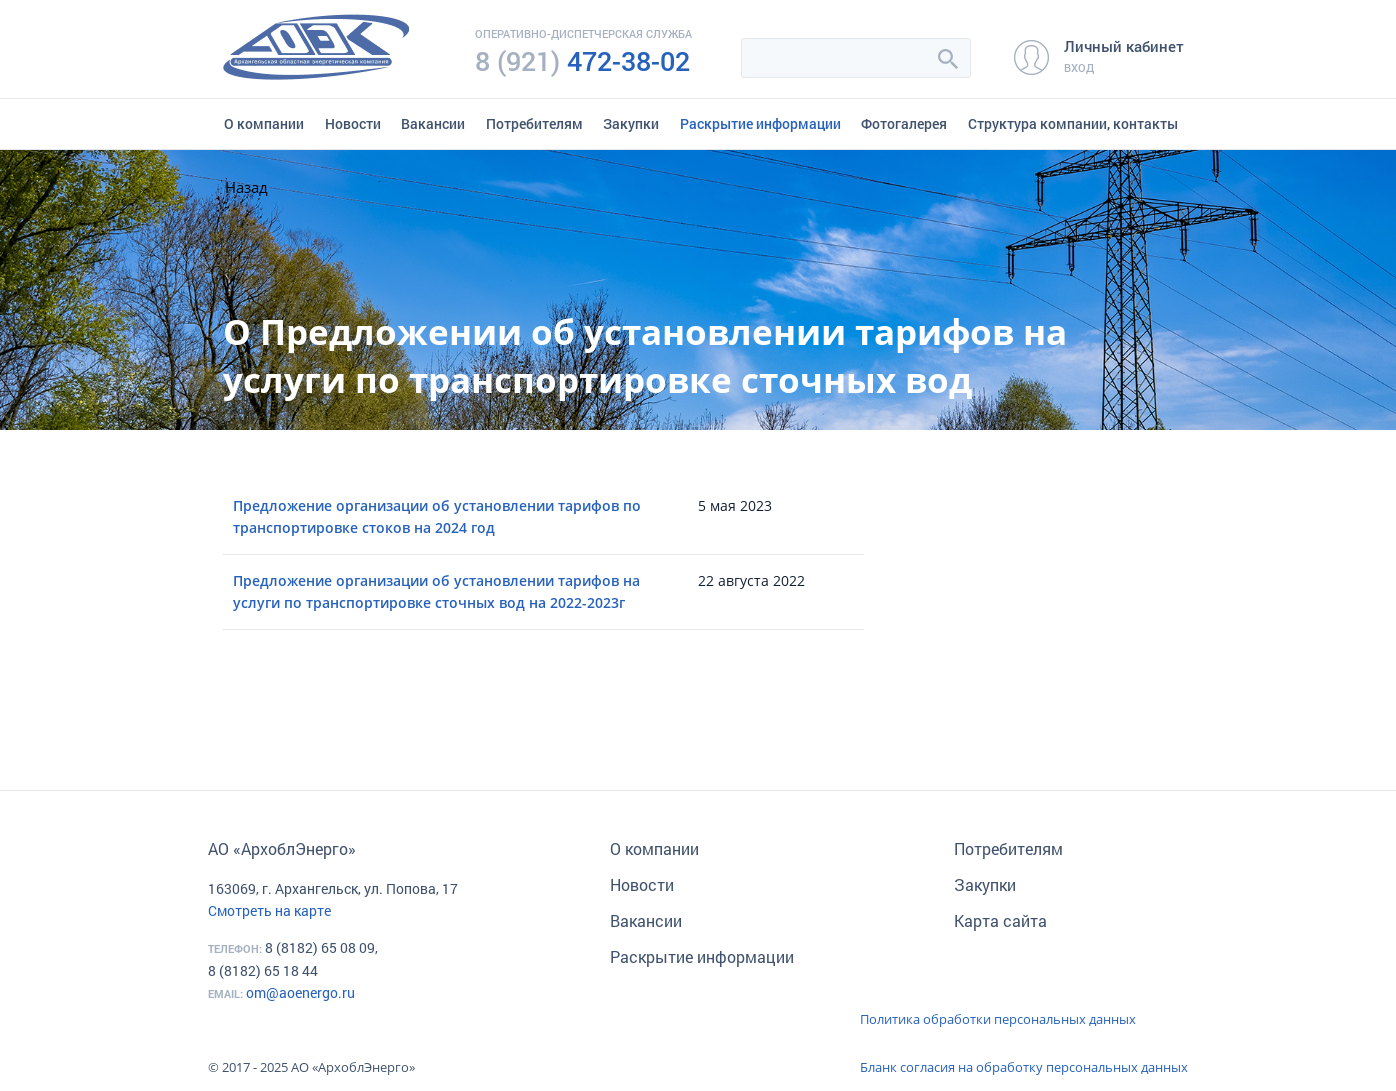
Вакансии (433, 123)
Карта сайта (1000, 920)
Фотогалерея (904, 123)
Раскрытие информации (760, 123)
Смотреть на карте (269, 910)
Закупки (631, 123)
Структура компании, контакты (1073, 123)
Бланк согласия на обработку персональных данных (1024, 1067)
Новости (353, 123)
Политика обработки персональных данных (998, 1019)
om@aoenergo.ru (300, 992)
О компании (264, 123)
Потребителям (534, 123)
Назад (246, 187)
